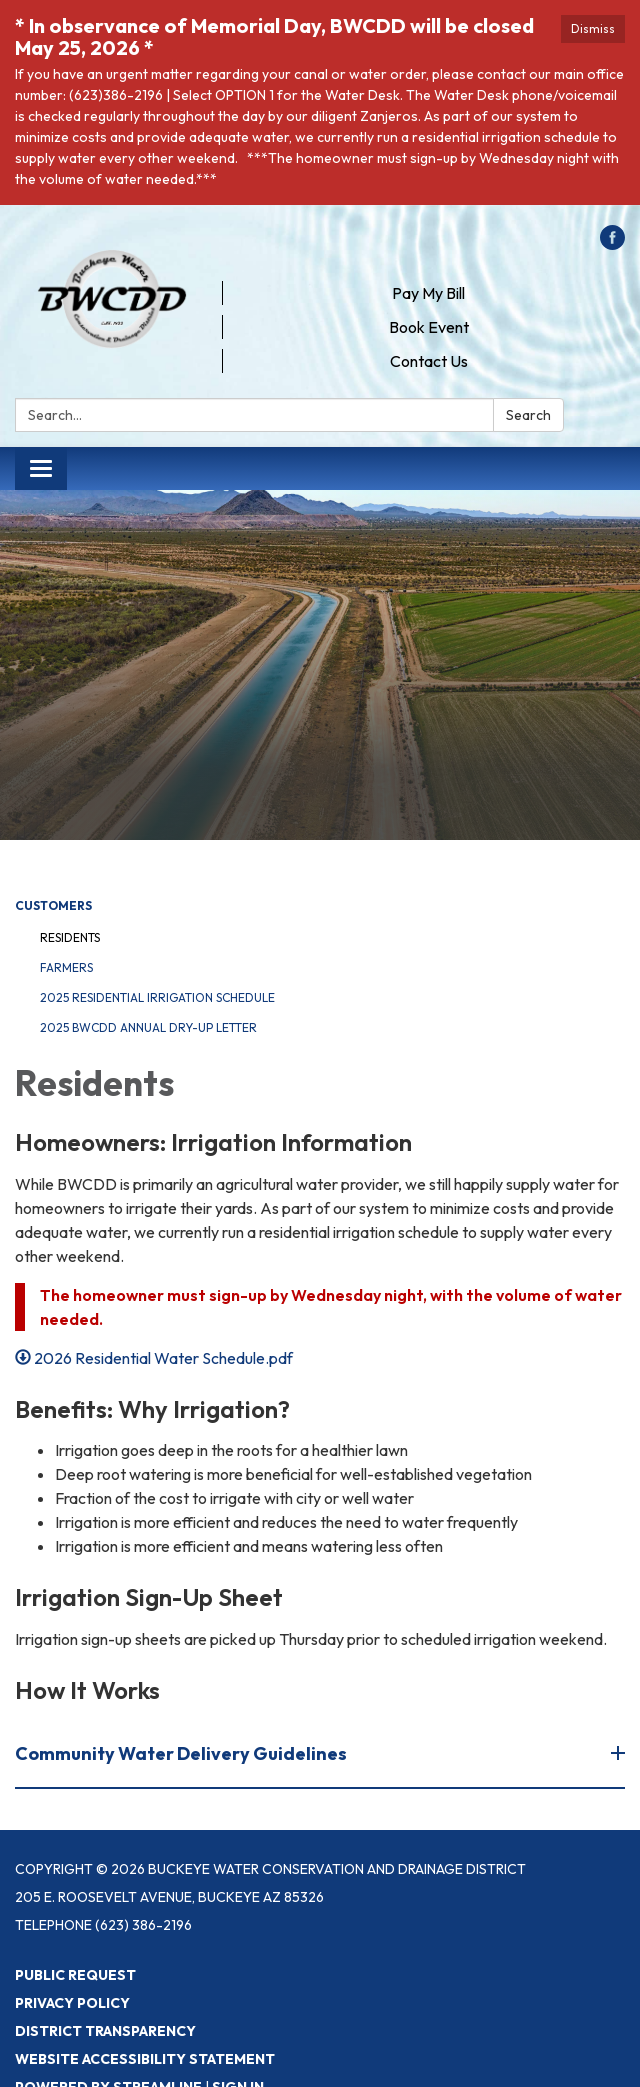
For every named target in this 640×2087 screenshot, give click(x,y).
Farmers (66, 967)
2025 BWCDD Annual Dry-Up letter (148, 1027)
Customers (53, 905)
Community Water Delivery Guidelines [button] (182, 1753)
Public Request (75, 1975)
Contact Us (429, 361)
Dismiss (593, 28)
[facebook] (612, 244)
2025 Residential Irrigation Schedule (157, 997)
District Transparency (105, 2031)
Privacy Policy (72, 2003)
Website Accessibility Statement (145, 2059)
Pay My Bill (428, 293)
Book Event (429, 327)
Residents (70, 937)
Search (528, 415)
